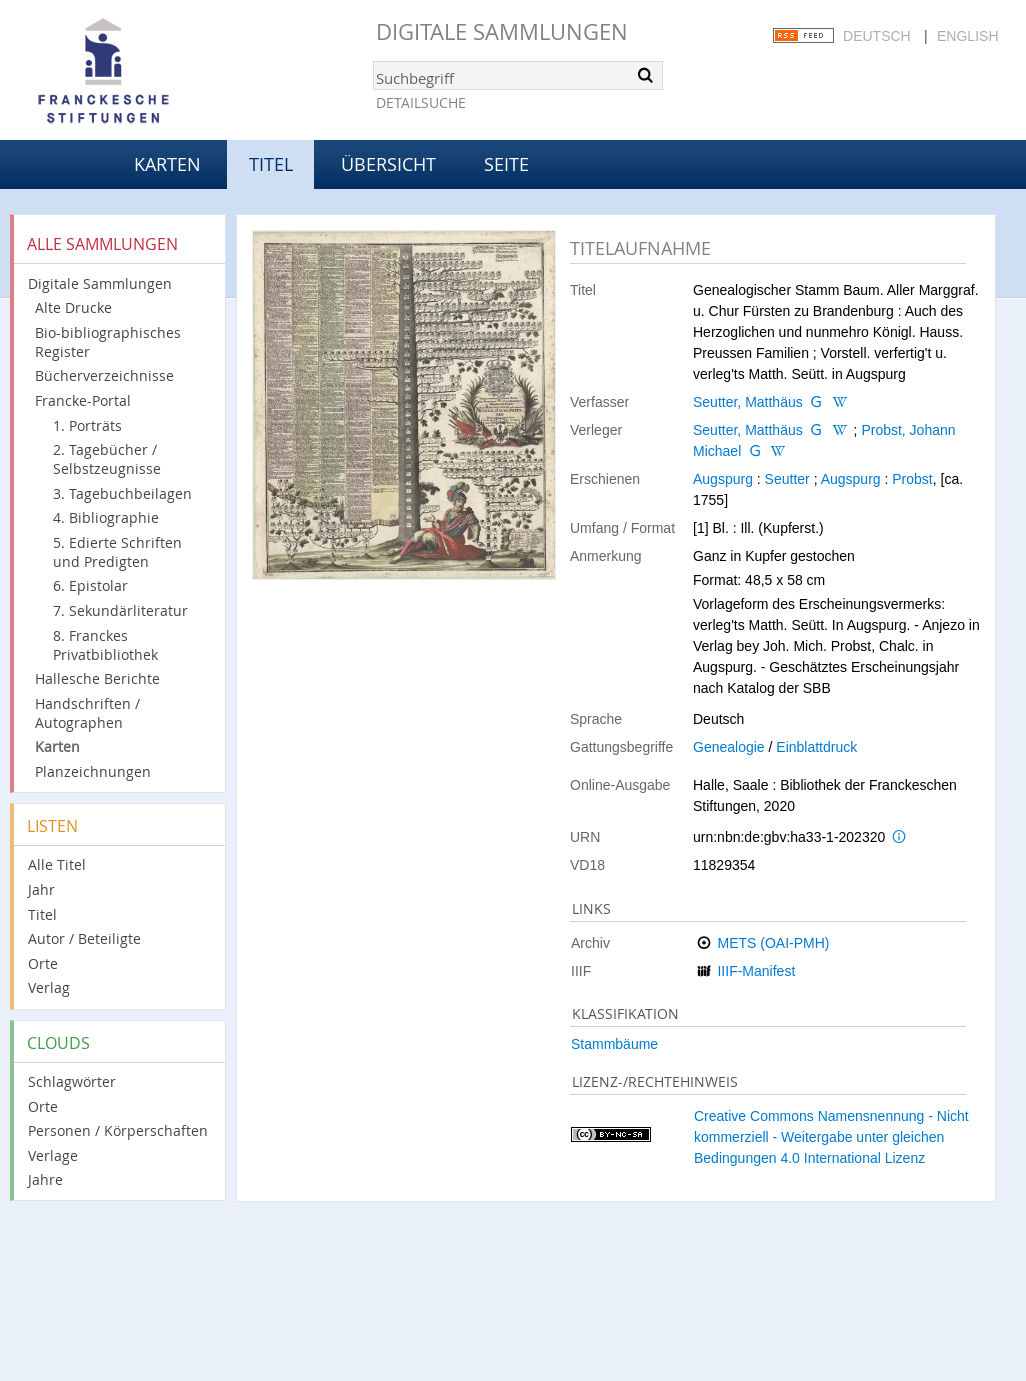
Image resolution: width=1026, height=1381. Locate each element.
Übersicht (388, 164)
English (967, 36)
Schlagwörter (72, 1081)
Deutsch (877, 36)
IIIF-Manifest (756, 971)
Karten (167, 164)
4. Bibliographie (106, 517)
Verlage (53, 1155)
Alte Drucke (73, 307)
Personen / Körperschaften (118, 1130)
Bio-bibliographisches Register (108, 342)
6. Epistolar (90, 585)
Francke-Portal (83, 400)
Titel (42, 914)
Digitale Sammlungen (502, 31)
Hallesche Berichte (97, 678)
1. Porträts (87, 425)
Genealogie (729, 747)
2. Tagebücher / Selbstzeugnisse (107, 459)
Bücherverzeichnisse (104, 375)
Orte (43, 963)
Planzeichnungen (93, 771)
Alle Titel (57, 864)
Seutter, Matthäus (748, 402)
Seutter (787, 479)
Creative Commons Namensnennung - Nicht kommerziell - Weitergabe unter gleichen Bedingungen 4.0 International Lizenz (831, 1137)
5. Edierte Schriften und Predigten (117, 552)
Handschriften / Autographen (87, 713)
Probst (912, 479)
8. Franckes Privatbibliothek (105, 645)
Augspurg (723, 479)
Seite (506, 164)
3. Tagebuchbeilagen (122, 493)
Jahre (45, 1179)
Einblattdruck (816, 747)
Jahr (41, 889)
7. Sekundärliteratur (120, 610)
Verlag (49, 987)
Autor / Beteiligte (84, 938)
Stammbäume (614, 1044)
